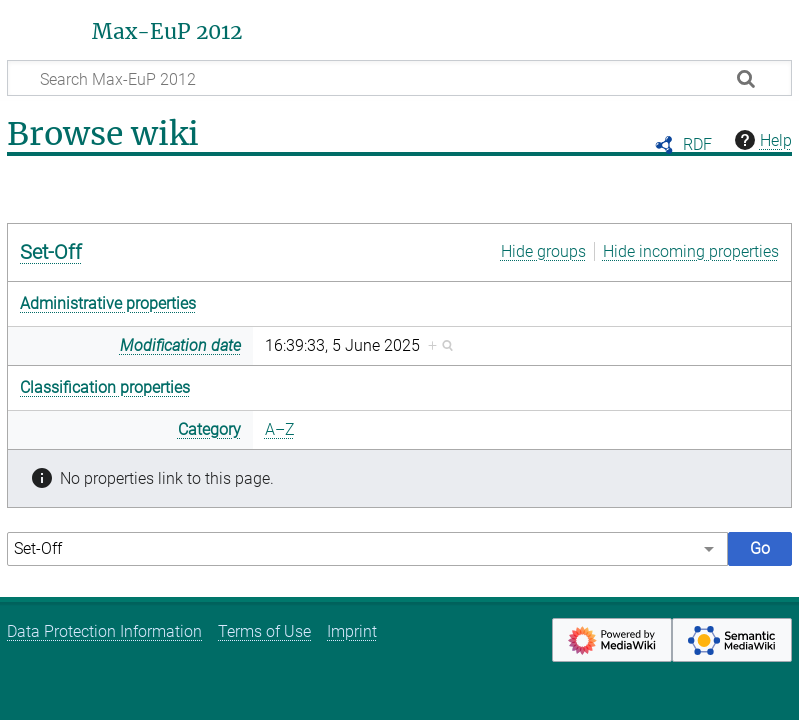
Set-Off (51, 252)
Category (209, 429)
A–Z (280, 429)
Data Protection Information (104, 631)
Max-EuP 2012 (167, 32)
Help (761, 140)
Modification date (180, 345)
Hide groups (543, 251)
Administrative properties (108, 303)
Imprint (352, 631)
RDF (697, 144)
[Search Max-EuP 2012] (399, 78)
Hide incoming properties (691, 251)
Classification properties (105, 387)
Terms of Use (264, 631)
